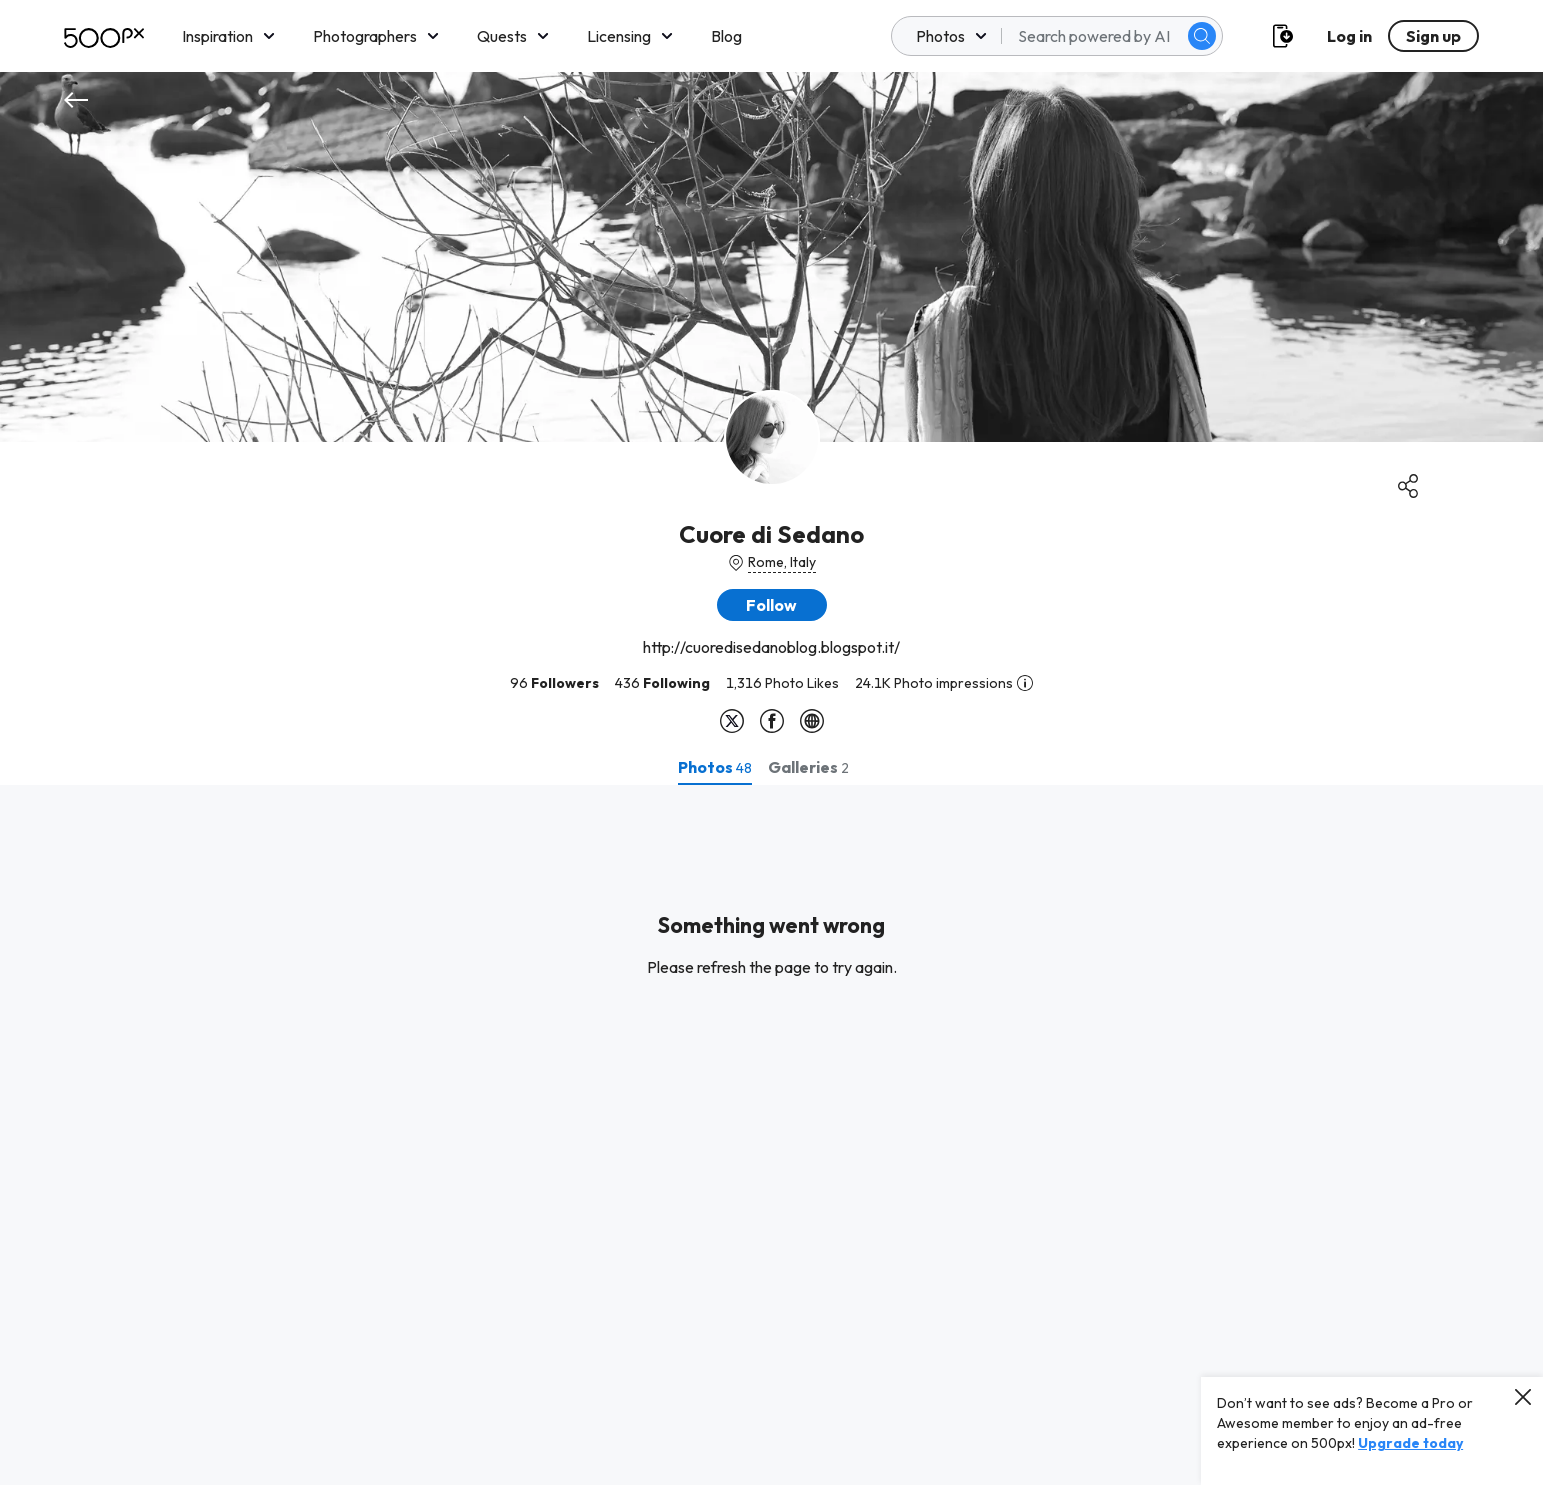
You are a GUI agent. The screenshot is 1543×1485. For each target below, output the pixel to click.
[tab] (715, 767)
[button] (772, 605)
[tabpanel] (771, 1135)
